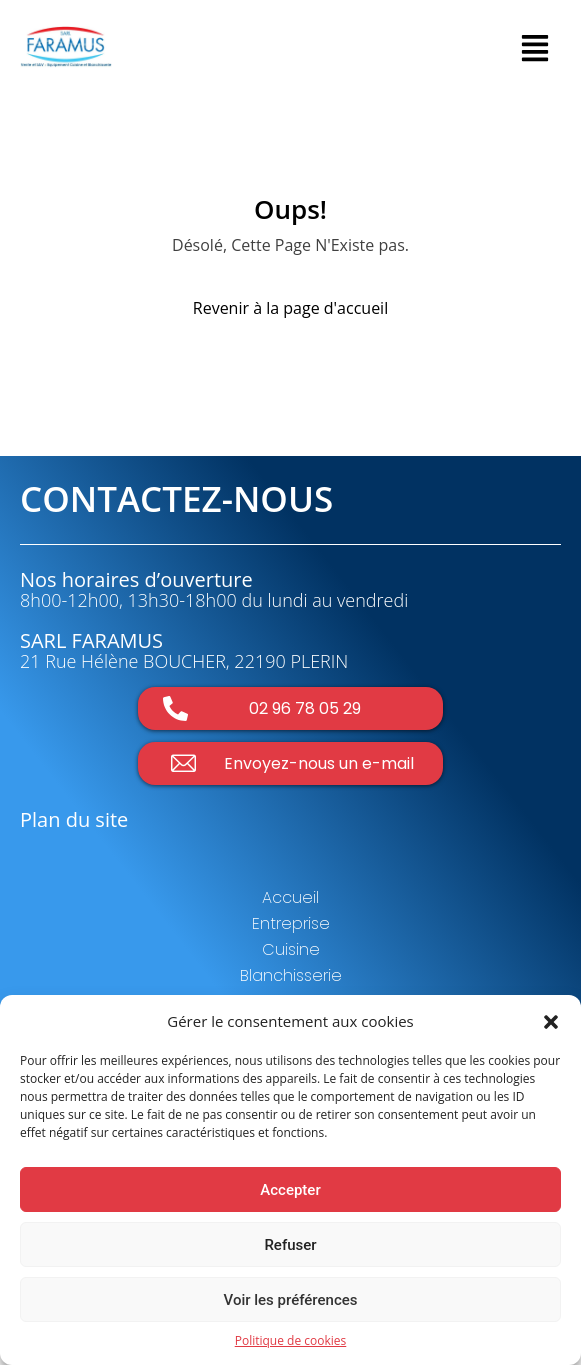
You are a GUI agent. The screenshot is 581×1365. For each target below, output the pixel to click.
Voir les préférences (291, 1300)
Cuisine (291, 949)
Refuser (290, 1245)
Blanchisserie (291, 975)
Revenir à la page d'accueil (290, 308)
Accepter (290, 1190)
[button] (551, 1021)
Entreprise (291, 923)
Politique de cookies (291, 1340)
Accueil (290, 897)
